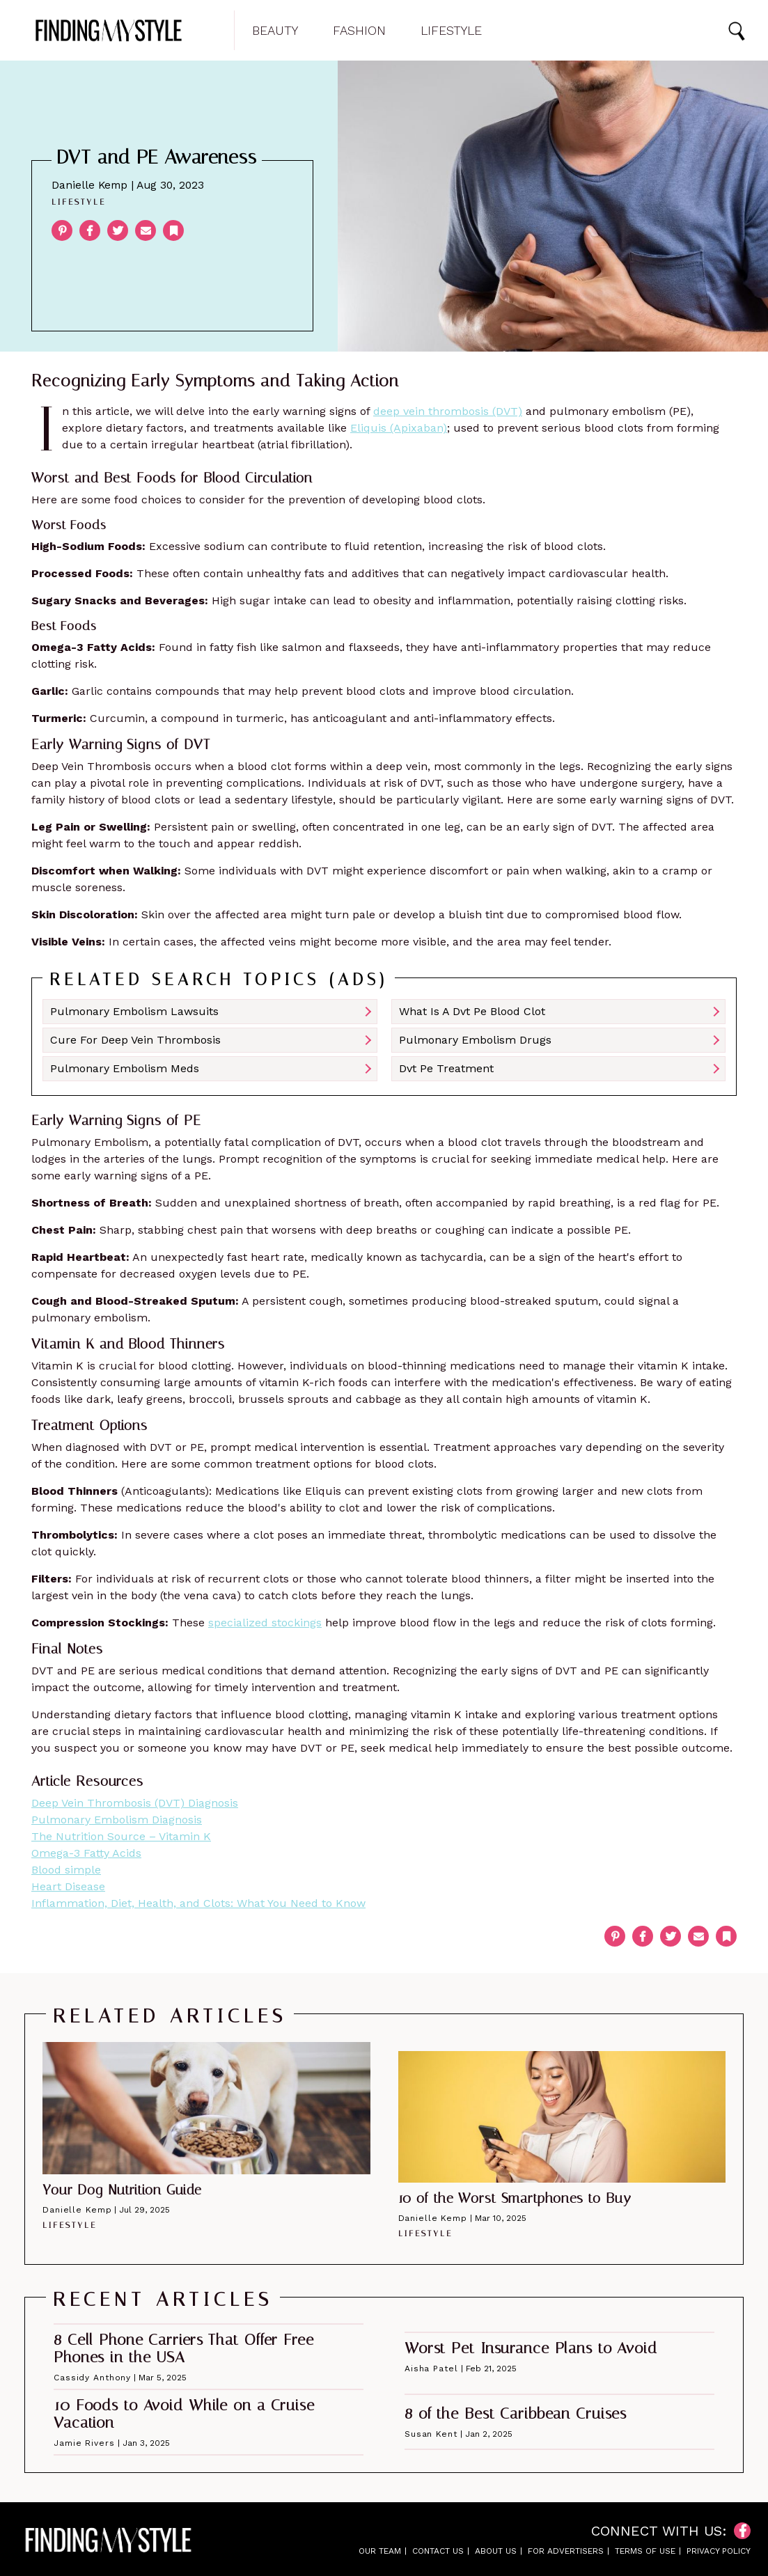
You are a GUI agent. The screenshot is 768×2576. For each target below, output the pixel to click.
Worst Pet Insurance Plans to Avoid (531, 2348)
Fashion (359, 30)
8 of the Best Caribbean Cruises (516, 2414)
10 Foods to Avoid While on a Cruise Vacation (184, 2414)
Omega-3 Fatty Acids (86, 1853)
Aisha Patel (431, 2368)
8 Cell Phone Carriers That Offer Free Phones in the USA (184, 2348)
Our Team (380, 2551)
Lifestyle (451, 30)
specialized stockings (265, 1622)
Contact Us (438, 2551)
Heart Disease (68, 1886)
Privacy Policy (719, 2551)
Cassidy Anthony (92, 2377)
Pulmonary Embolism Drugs (475, 1039)
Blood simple (66, 1869)
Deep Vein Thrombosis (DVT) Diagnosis (134, 1802)
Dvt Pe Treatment (446, 1068)
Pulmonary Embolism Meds (124, 1068)
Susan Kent (431, 2434)
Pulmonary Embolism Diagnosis (116, 1819)
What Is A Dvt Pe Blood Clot (472, 1011)
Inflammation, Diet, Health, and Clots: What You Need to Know (198, 1903)
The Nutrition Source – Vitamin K (121, 1836)
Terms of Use (645, 2551)
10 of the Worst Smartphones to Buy (515, 2198)
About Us (496, 2551)
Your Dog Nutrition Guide (122, 2189)
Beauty (275, 30)
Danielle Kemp (89, 184)
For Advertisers (566, 2551)
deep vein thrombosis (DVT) (447, 411)
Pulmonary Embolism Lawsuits (134, 1011)
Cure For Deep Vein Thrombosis (135, 1039)
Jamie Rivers (84, 2443)
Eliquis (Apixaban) (398, 427)
